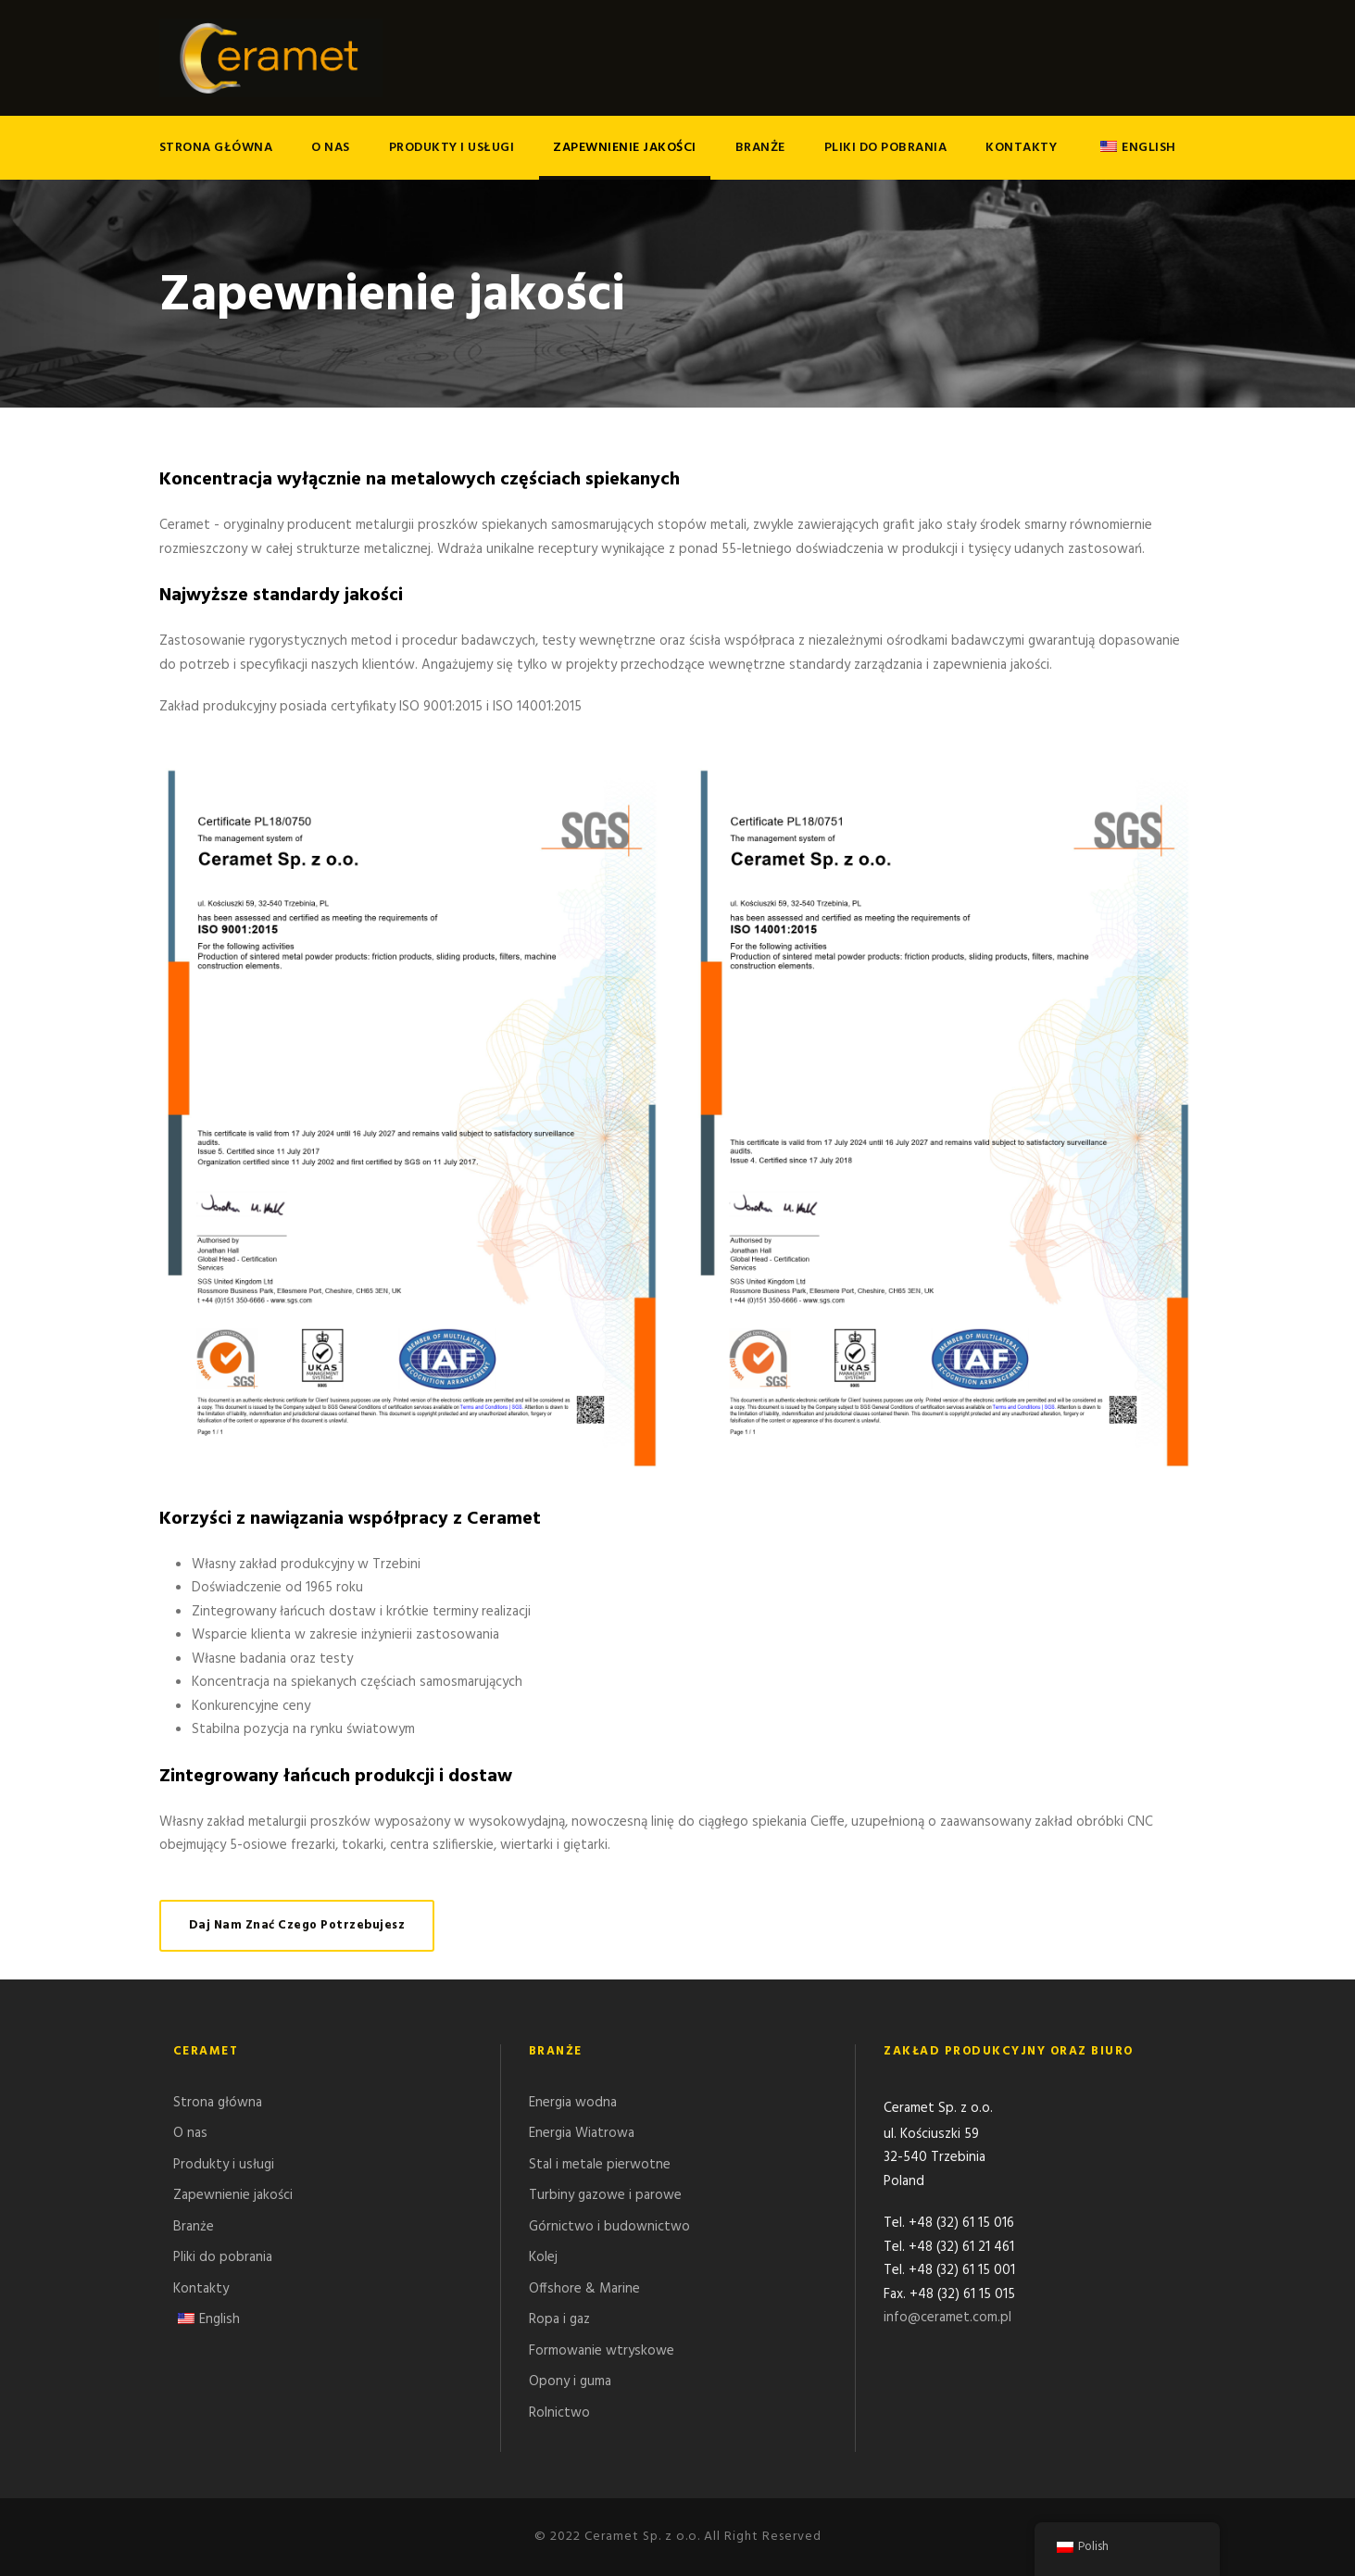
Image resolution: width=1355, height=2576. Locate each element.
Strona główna (216, 147)
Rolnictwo (559, 2413)
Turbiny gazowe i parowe (605, 2195)
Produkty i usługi (452, 147)
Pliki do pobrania (885, 147)
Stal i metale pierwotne (600, 2165)
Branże (760, 147)
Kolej (543, 2257)
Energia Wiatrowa (581, 2133)
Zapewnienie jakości (624, 147)
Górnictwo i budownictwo (609, 2227)
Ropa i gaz (559, 2319)
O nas (330, 147)
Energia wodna (573, 2103)
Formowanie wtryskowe (601, 2351)
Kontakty (1021, 147)
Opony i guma (570, 2381)
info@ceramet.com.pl (947, 2319)
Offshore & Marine (584, 2289)
